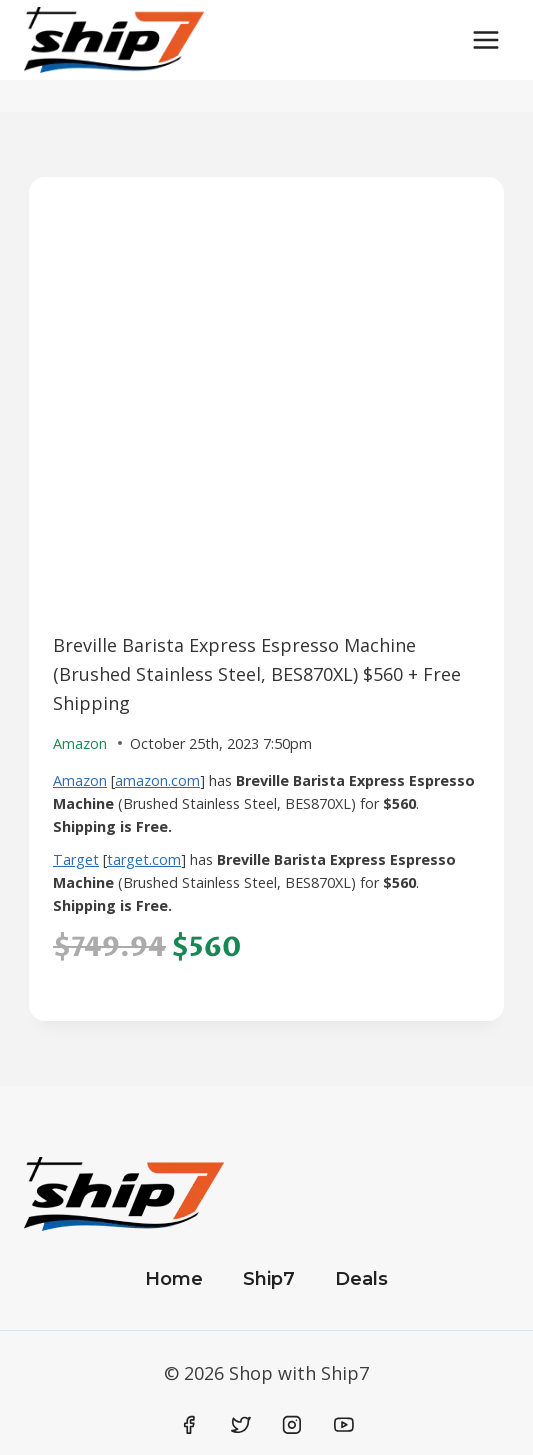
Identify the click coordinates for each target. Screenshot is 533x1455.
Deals (361, 1279)
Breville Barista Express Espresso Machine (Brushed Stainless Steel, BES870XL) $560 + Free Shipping (257, 674)
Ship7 (269, 1279)
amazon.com (157, 780)
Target (76, 859)
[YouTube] (344, 1425)
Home (174, 1279)
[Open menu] (485, 39)
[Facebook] (190, 1425)
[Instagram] (292, 1425)
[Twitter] (241, 1425)
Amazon (80, 780)
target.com (144, 859)
